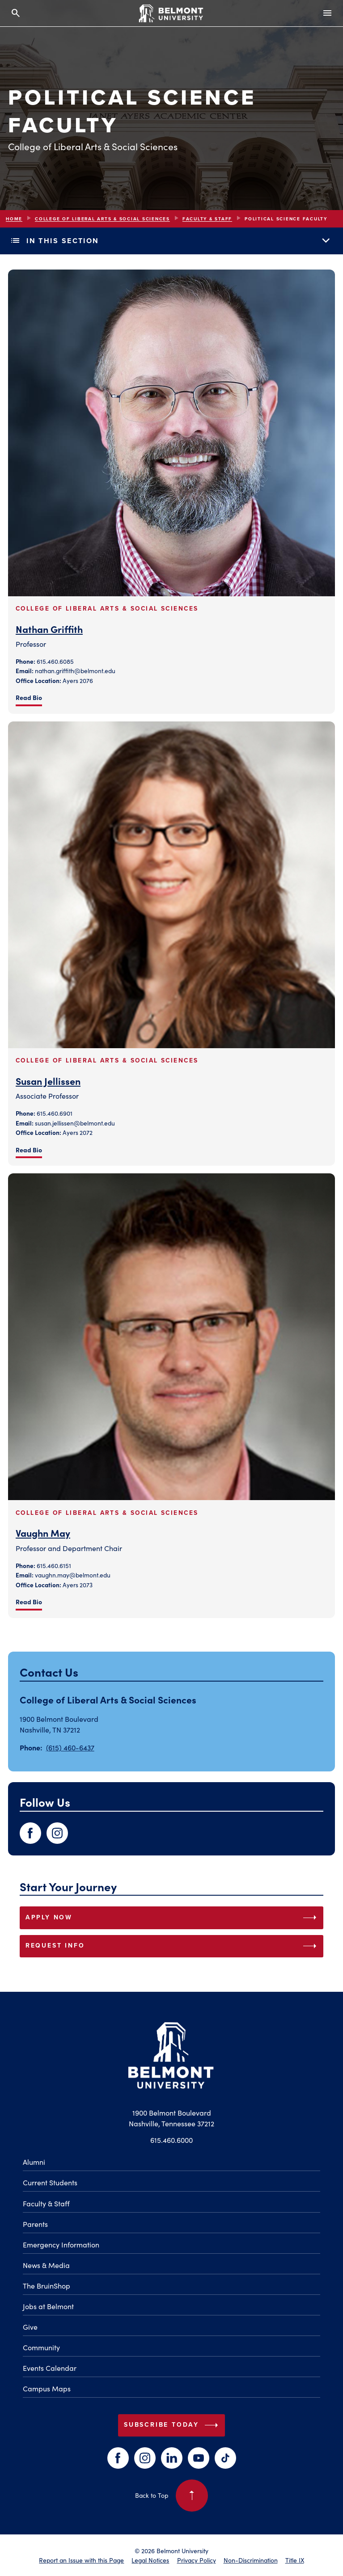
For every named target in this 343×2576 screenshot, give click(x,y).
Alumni (34, 2162)
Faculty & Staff (207, 218)
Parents (35, 2224)
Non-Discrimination (251, 2559)
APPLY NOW (173, 1917)
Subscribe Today (173, 2425)
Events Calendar (49, 2368)
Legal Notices (150, 2559)
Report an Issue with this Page (81, 2559)
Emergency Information (61, 2244)
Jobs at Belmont (48, 2306)
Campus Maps (47, 2388)
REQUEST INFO (173, 1946)
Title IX (294, 2559)
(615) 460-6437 (70, 1747)
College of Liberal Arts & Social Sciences (102, 218)
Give (30, 2326)
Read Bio (29, 697)
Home (14, 218)
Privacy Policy (196, 2559)
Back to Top (171, 2495)
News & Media (46, 2265)
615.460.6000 (171, 2140)
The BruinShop (46, 2285)
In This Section (171, 240)
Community (41, 2347)
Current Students (50, 2182)
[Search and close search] (16, 13)
